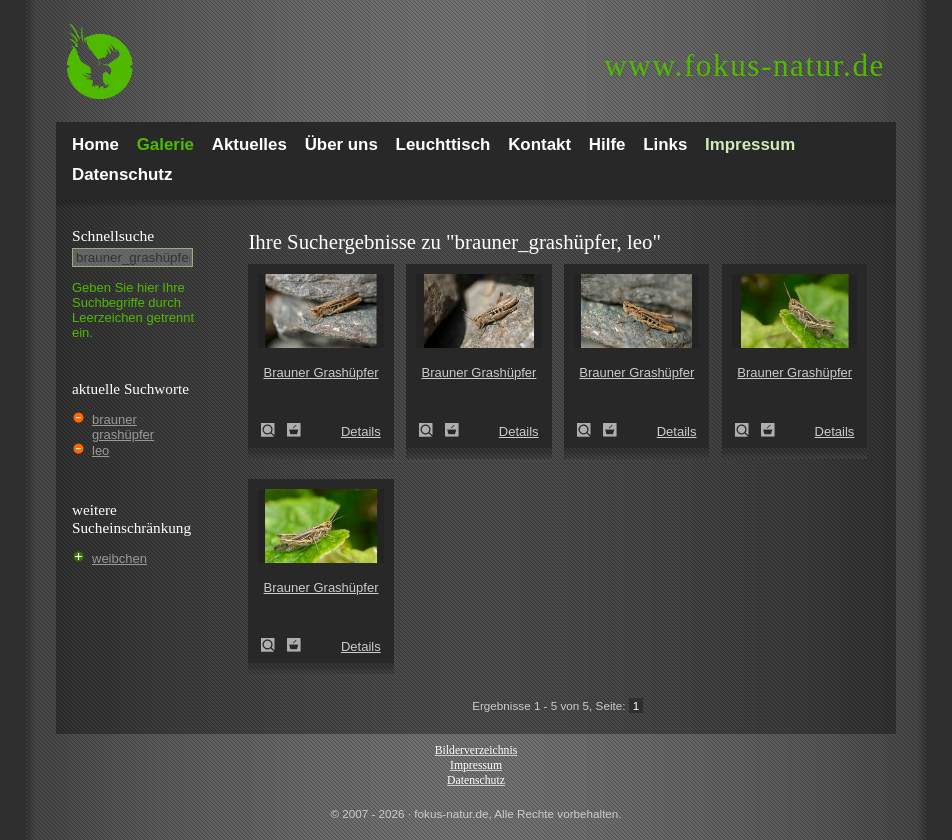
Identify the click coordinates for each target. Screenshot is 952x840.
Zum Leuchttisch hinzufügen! (294, 430)
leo (100, 450)
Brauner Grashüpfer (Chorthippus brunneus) (274, 430)
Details (361, 431)
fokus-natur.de (744, 65)
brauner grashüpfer (123, 427)
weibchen (119, 558)
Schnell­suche (113, 235)
